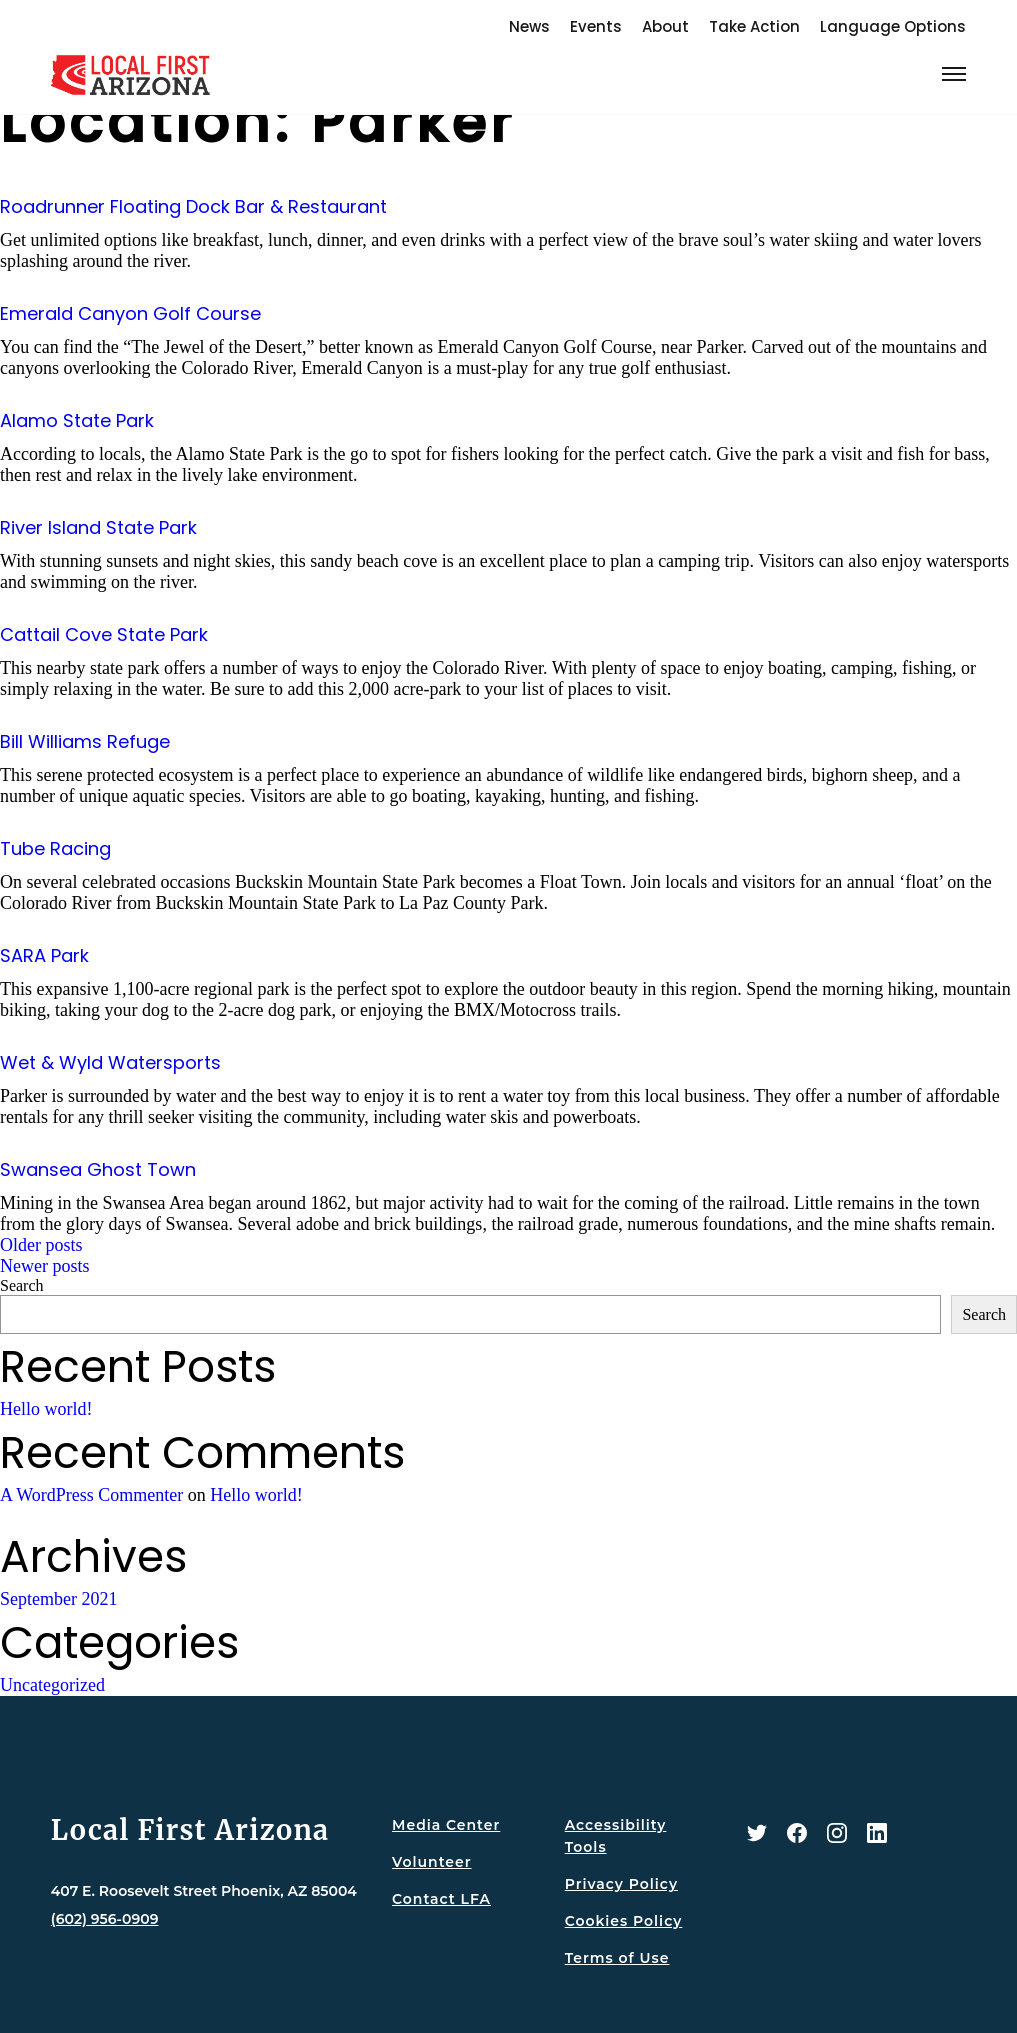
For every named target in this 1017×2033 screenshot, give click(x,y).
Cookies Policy (624, 1921)
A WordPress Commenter (91, 1495)
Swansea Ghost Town (98, 1169)
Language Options (893, 26)
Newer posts (44, 1266)
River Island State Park (98, 527)
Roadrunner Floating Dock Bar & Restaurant (193, 206)
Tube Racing (55, 848)
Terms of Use (617, 1958)
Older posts (41, 1245)
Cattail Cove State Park (104, 634)
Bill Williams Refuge (85, 741)
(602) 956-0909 (105, 1919)
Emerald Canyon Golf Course (130, 313)
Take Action (754, 26)
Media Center (446, 1825)
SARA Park (44, 955)
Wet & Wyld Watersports (110, 1062)
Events (596, 26)
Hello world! (46, 1409)
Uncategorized (52, 1685)
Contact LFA (441, 1899)
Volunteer (431, 1862)
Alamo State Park (77, 420)
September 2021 (58, 1599)
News (529, 26)
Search (22, 1285)
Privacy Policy (621, 1884)
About (665, 26)
